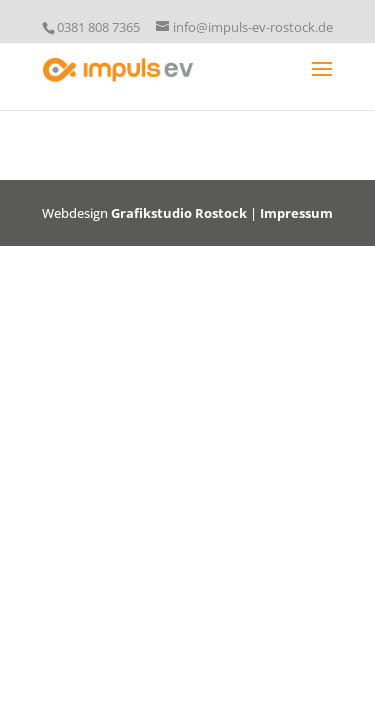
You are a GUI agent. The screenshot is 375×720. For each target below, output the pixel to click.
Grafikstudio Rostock (179, 213)
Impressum (296, 213)
